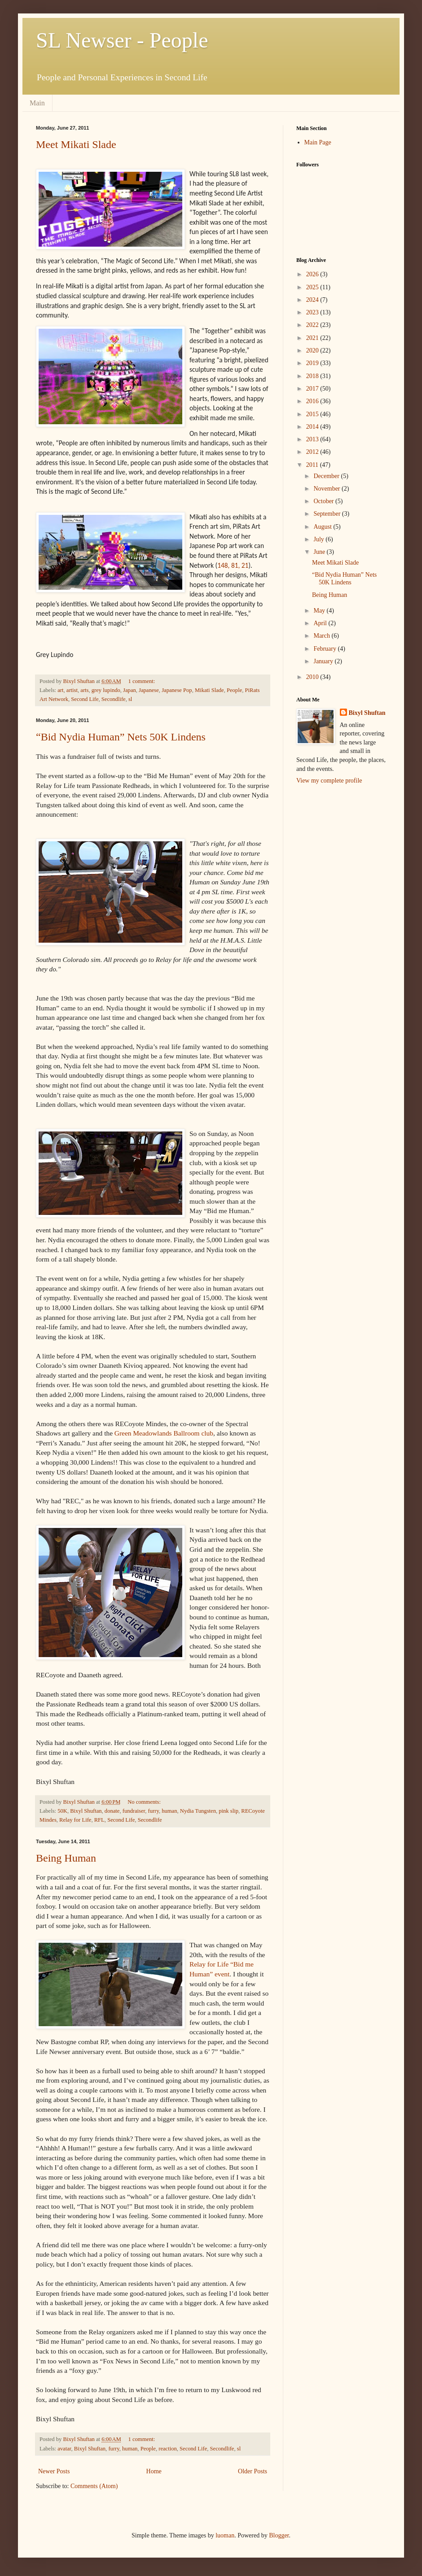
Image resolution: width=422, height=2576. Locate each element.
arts (84, 690)
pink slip (228, 1811)
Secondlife (113, 699)
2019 (313, 363)
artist (72, 690)
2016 (313, 401)
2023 (313, 312)
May (319, 610)
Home (154, 2471)
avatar (64, 2448)
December (327, 476)
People (234, 690)
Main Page (317, 142)
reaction (167, 2448)
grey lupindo (106, 690)
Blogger (279, 2535)
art (60, 690)
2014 (313, 426)
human (169, 1811)
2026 (313, 274)
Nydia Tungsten (198, 1811)
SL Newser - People (122, 40)
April (320, 623)
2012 (313, 451)
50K (62, 1811)
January (323, 661)
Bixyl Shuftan (85, 1811)
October (324, 501)
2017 (313, 388)
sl (130, 699)
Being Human (66, 1858)
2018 (313, 376)
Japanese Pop (177, 690)
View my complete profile (329, 780)
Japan (129, 690)
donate (112, 1811)
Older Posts (252, 2471)
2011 (313, 464)
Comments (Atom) (94, 2486)
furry (153, 1811)
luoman (224, 2535)
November (327, 488)
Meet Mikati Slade (76, 144)
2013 (313, 439)
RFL (99, 1820)
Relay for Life (75, 1820)
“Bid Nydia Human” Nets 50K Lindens (121, 737)
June (319, 551)
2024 (313, 299)
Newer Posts (54, 2471)
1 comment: (142, 681)
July (319, 539)
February (325, 648)
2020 (313, 350)
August (323, 526)
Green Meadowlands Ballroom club (163, 1433)
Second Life (84, 699)
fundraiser (134, 1811)
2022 (313, 325)
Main (37, 103)
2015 (313, 414)
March (322, 635)
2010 (313, 677)
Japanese (149, 690)
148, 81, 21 (232, 565)
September (327, 513)
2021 (313, 338)
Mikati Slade (209, 690)
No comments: (144, 1802)
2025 (313, 287)
